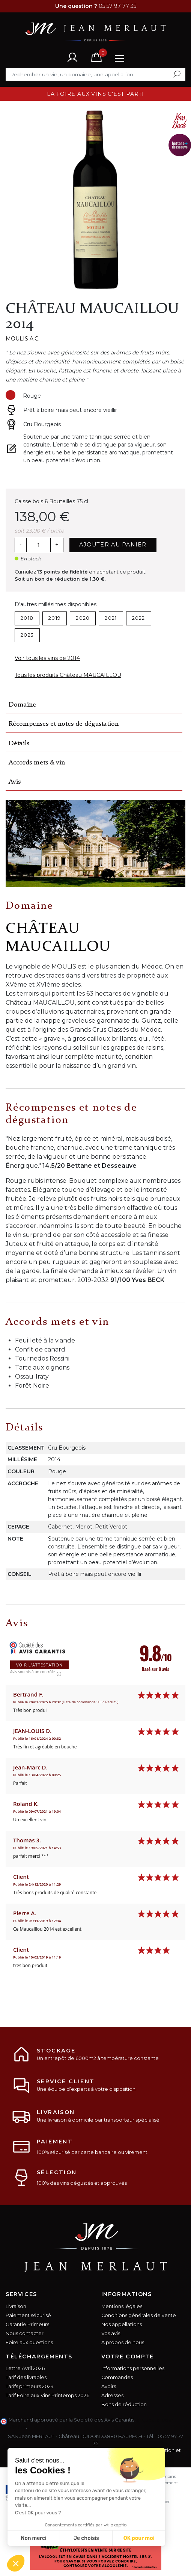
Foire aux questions (29, 2342)
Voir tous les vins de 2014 (47, 658)
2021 (111, 618)
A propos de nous (122, 2342)
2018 (27, 618)
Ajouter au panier (113, 544)
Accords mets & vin (37, 763)
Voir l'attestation (39, 1665)
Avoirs (108, 2386)
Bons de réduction (124, 2404)
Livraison (16, 2306)
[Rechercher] (95, 74)
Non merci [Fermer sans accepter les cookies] (33, 2538)
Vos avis (110, 2333)
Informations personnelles (132, 2368)
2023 (27, 635)
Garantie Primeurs (27, 2324)
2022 (138, 618)
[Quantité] (38, 545)
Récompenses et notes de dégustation (64, 724)
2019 (54, 618)
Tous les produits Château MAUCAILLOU (68, 675)
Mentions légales (121, 2306)
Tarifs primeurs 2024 (30, 2386)
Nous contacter (25, 2333)
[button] (16, 2563)
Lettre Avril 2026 (25, 2368)
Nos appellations (121, 2324)
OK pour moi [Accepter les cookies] (139, 2538)
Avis (15, 782)
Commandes (117, 2377)
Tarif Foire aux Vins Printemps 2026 (47, 2395)
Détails (19, 743)
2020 (83, 618)
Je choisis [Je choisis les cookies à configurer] (86, 2538)
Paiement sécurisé (28, 2315)
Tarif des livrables (26, 2377)
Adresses (112, 2395)
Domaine (22, 705)
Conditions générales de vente (138, 2315)
